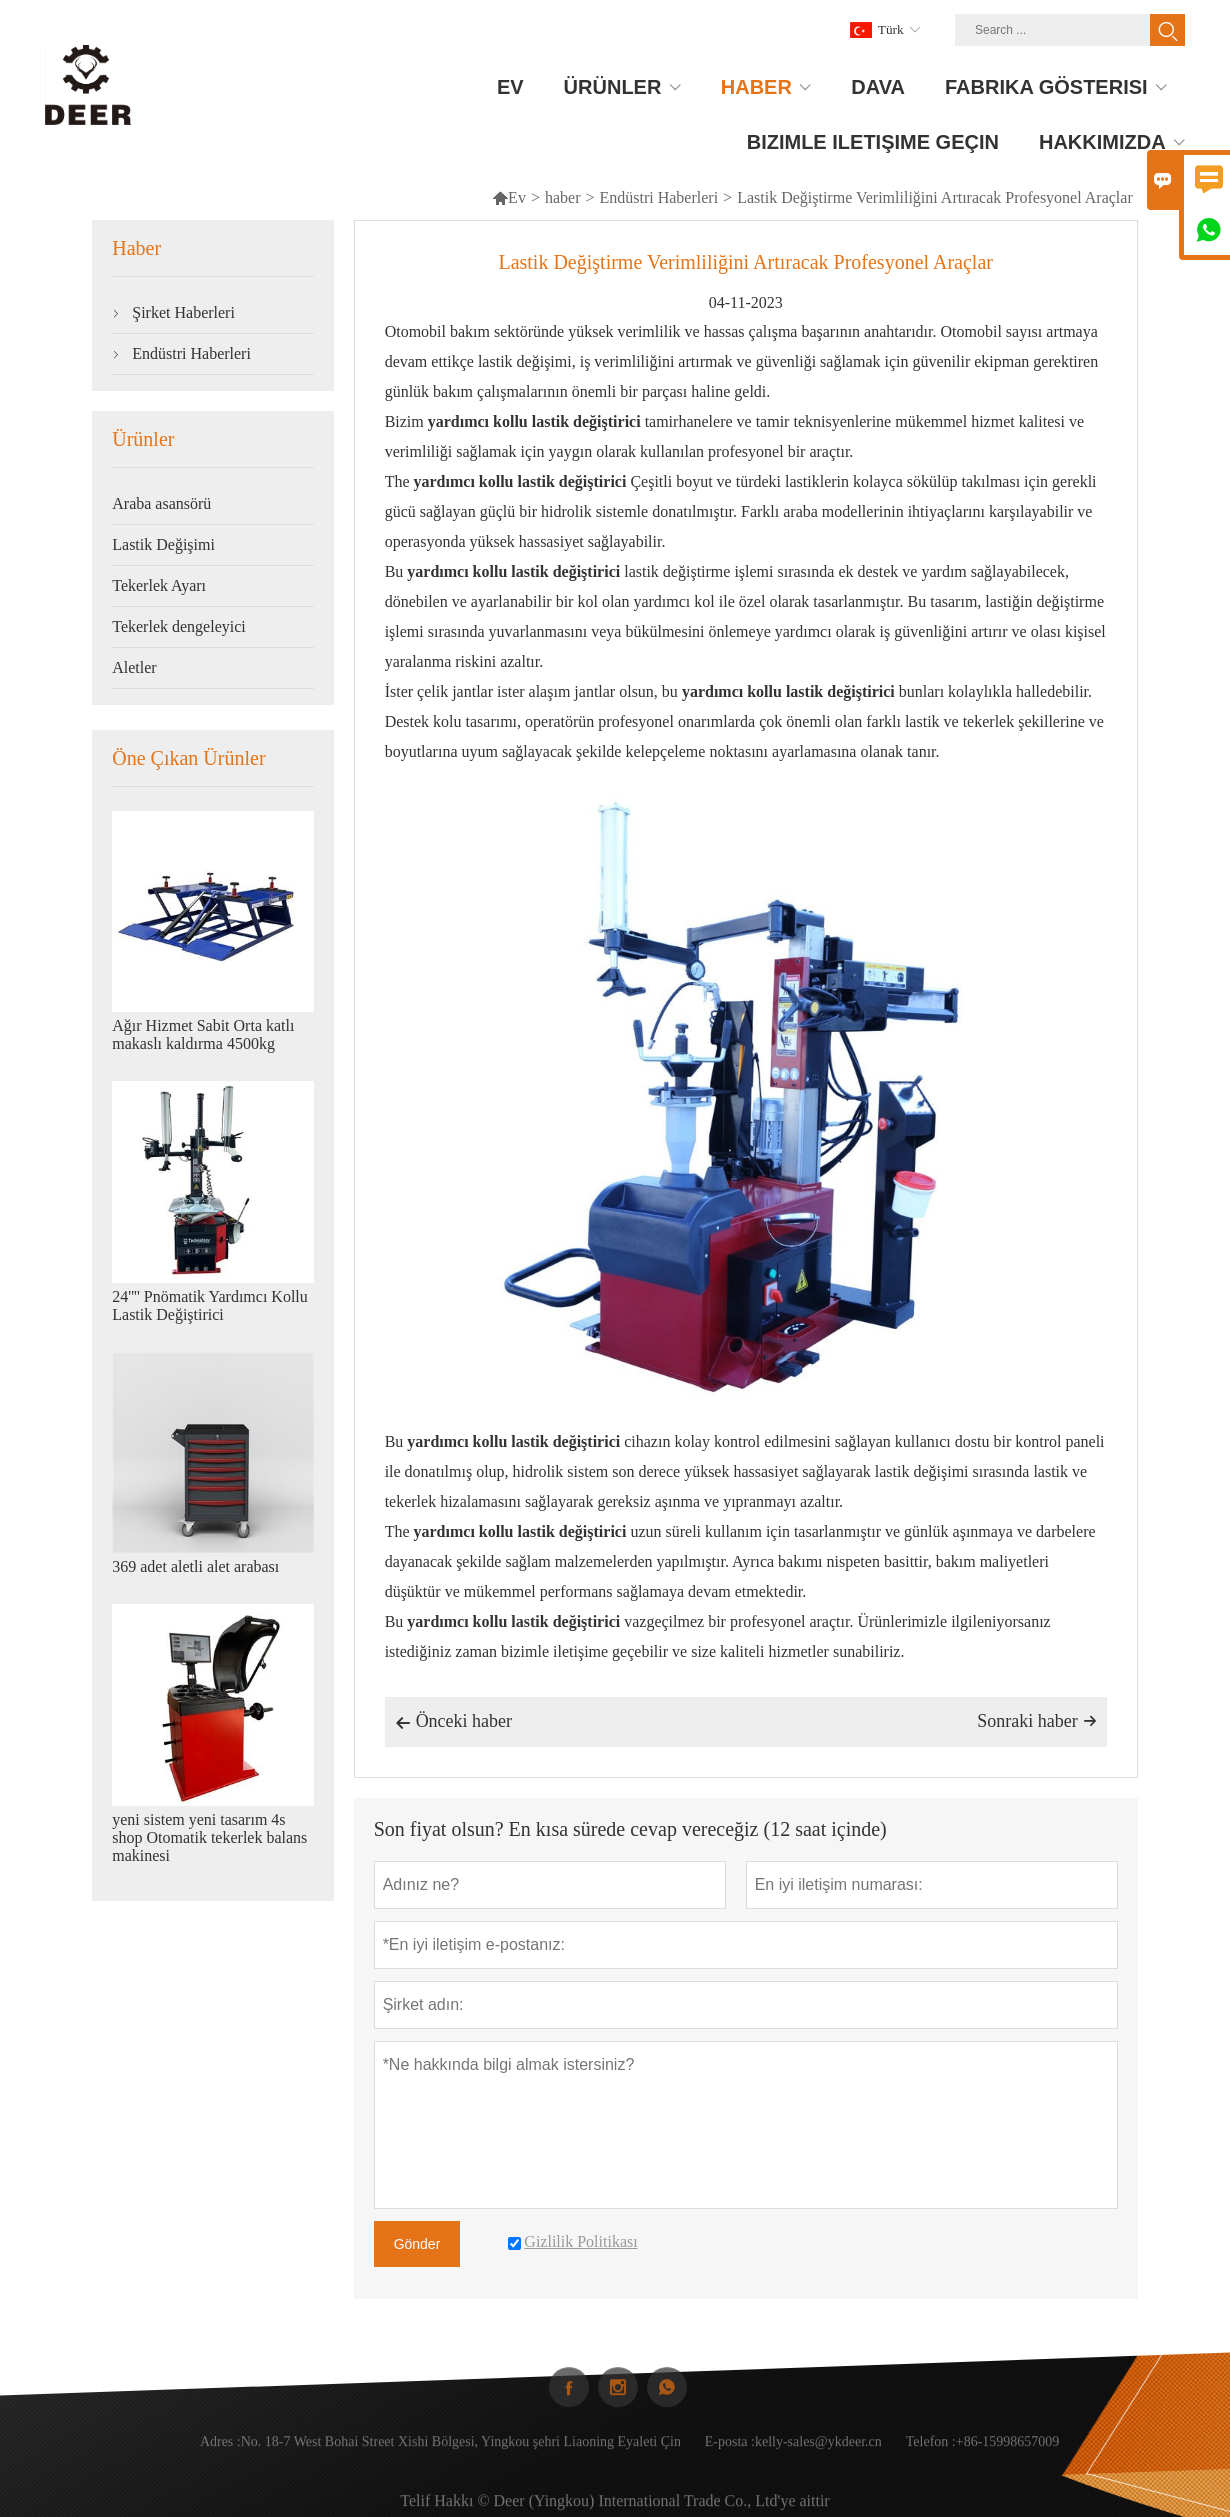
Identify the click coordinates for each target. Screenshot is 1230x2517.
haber (563, 197)
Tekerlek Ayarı (159, 585)
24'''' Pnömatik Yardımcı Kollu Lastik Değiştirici (210, 1305)
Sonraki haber (1036, 1721)
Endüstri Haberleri (658, 197)
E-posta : (730, 2456)
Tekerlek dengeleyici (178, 626)
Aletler (134, 667)
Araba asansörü (161, 503)
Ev (509, 197)
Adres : (220, 2456)
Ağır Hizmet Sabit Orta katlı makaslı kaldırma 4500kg (203, 1034)
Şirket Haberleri (183, 312)
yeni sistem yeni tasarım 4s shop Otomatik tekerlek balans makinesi (209, 1837)
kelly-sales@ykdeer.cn (818, 2456)
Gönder (417, 2244)
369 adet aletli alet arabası (195, 1566)
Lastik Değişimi (163, 544)
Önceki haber (453, 1723)
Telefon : (931, 2456)
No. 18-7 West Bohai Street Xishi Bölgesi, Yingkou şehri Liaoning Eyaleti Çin (461, 2456)
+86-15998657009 (1008, 2456)
